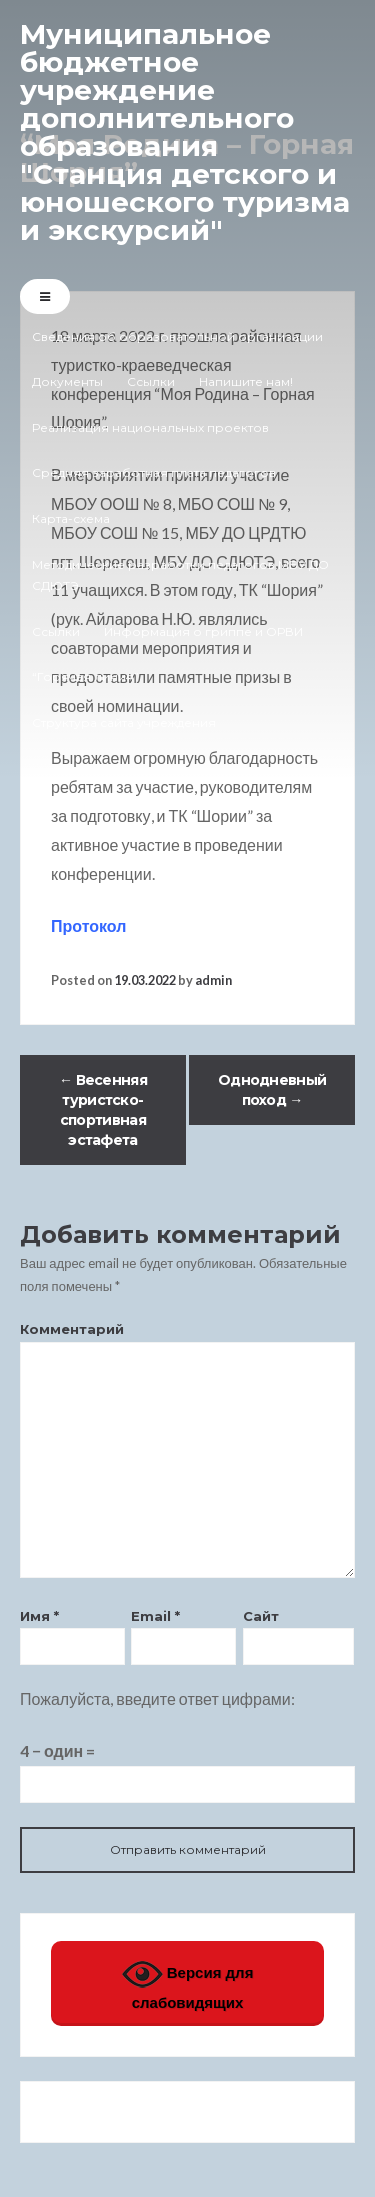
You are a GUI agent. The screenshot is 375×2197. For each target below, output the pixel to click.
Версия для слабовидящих (188, 1982)
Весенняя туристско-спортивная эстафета (103, 1110)
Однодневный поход (272, 1090)
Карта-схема (71, 518)
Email (155, 1616)
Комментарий (72, 1329)
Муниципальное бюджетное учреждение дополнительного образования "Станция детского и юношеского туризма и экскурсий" (185, 132)
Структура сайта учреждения (124, 722)
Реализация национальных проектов (150, 427)
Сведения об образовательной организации (177, 336)
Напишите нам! (246, 381)
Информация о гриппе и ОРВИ (203, 631)
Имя (39, 1616)
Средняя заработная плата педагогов (154, 472)
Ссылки (151, 381)
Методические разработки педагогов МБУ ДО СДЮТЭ (180, 575)
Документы (67, 381)
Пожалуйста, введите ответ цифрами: (157, 1698)
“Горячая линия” (85, 676)
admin (213, 980)
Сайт (261, 1616)
